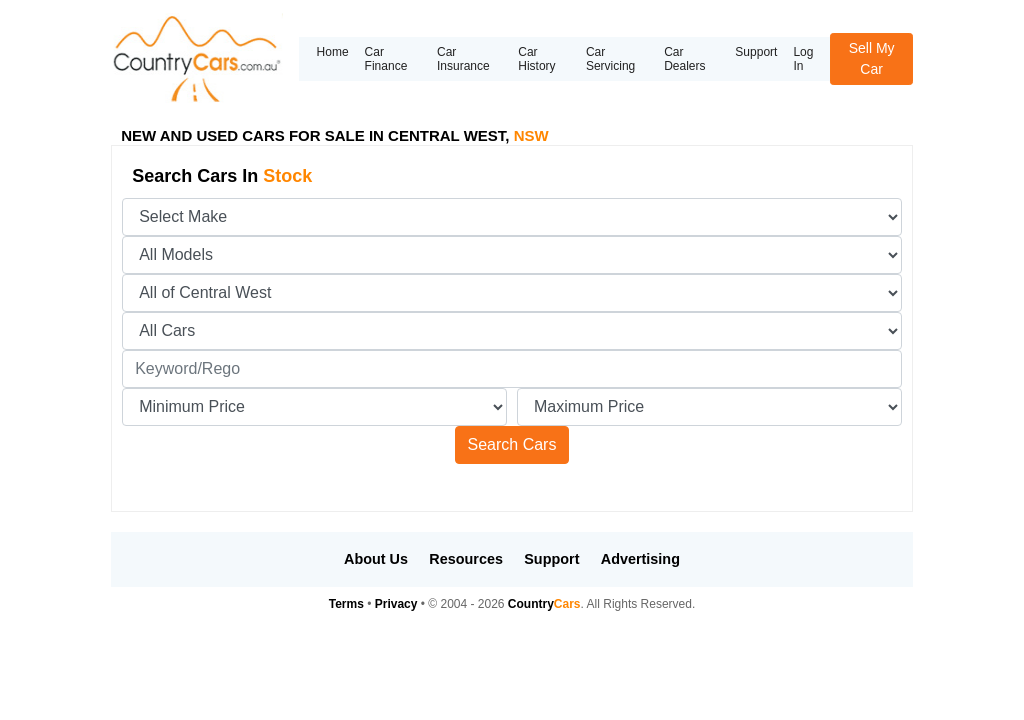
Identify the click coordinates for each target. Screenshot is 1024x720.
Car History (536, 59)
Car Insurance (463, 59)
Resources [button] (466, 559)
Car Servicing (610, 59)
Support (756, 52)
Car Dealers (684, 59)
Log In (803, 59)
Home (333, 52)
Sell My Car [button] (872, 58)
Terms (346, 604)
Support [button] (551, 559)
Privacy (396, 604)
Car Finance (386, 59)
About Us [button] (376, 559)
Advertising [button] (640, 559)
